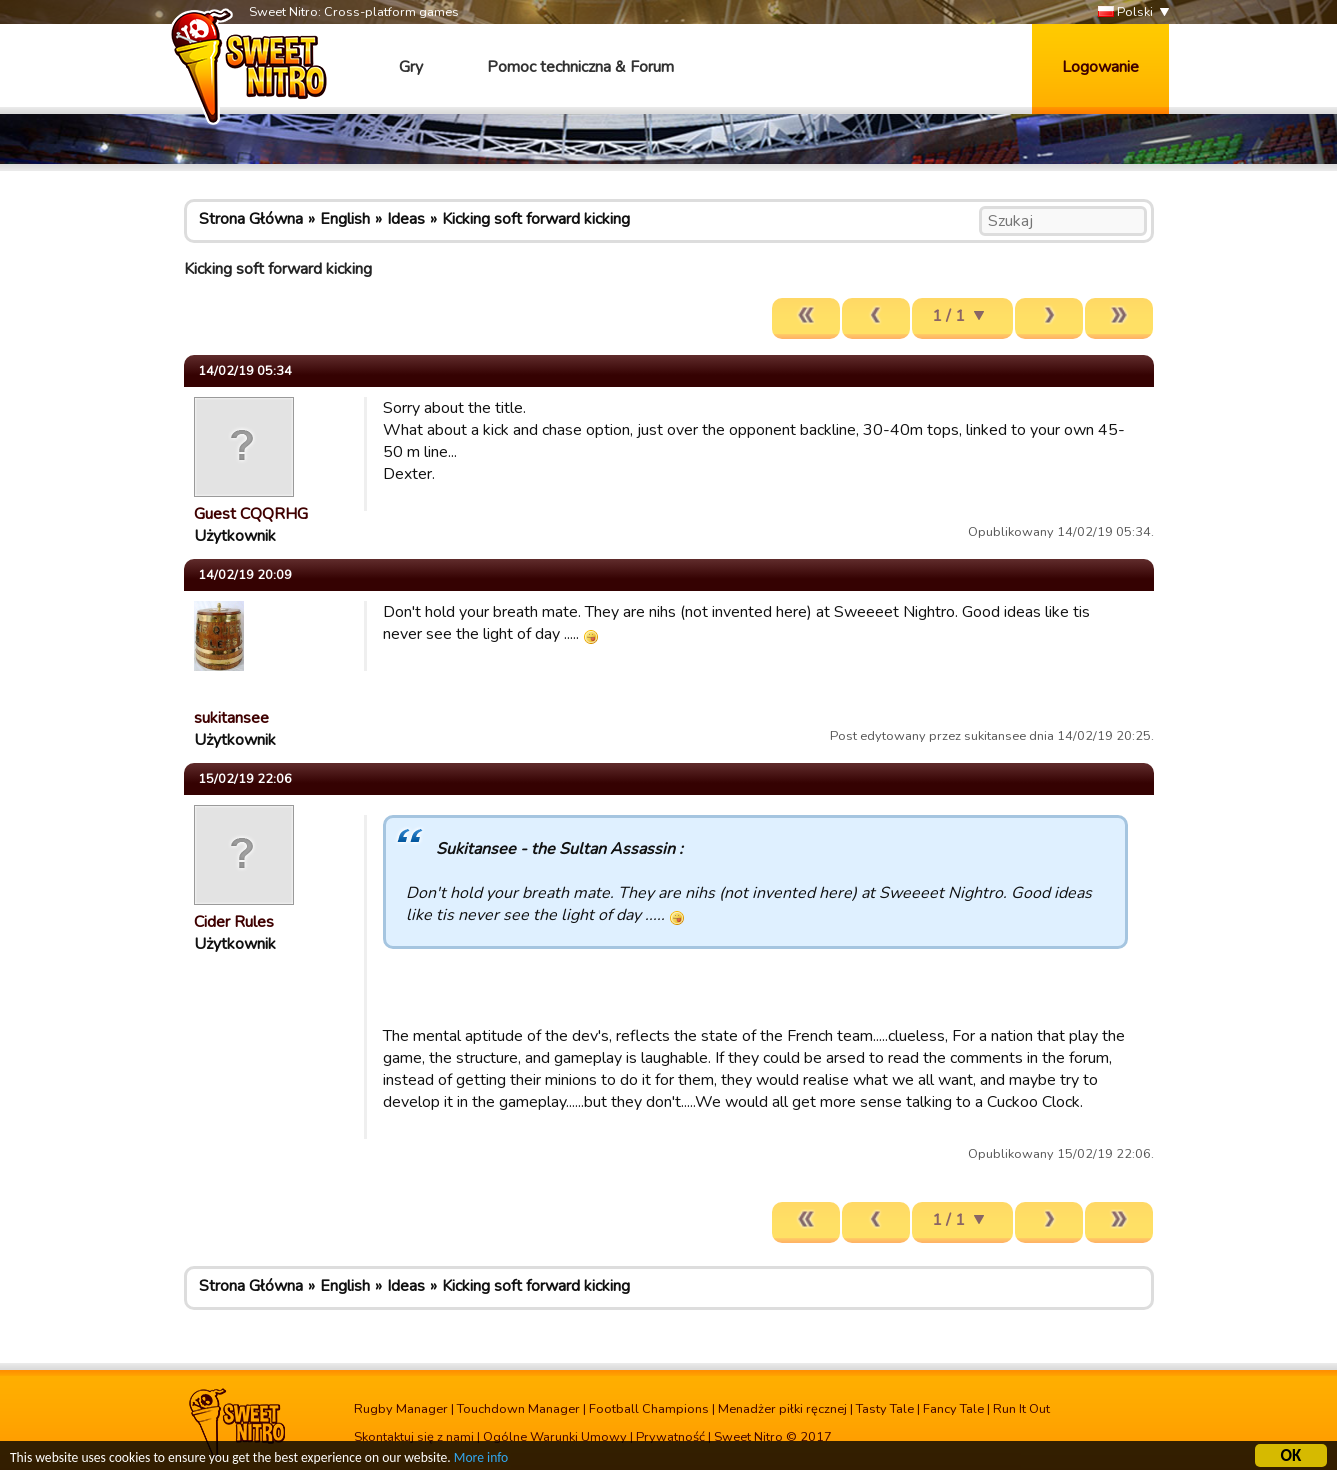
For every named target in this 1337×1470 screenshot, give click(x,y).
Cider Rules (234, 922)
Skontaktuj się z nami (414, 1437)
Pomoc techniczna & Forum (580, 67)
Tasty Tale (885, 1409)
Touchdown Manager (518, 1409)
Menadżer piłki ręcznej (782, 1409)
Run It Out (1021, 1409)
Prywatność (670, 1437)
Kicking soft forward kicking (536, 219)
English (345, 219)
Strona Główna (251, 219)
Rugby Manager (401, 1409)
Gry (411, 67)
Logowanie (1100, 67)
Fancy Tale (953, 1409)
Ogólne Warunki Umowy (555, 1437)
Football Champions (649, 1409)
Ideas (406, 219)
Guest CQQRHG (251, 514)
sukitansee (231, 718)
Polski (1125, 12)
